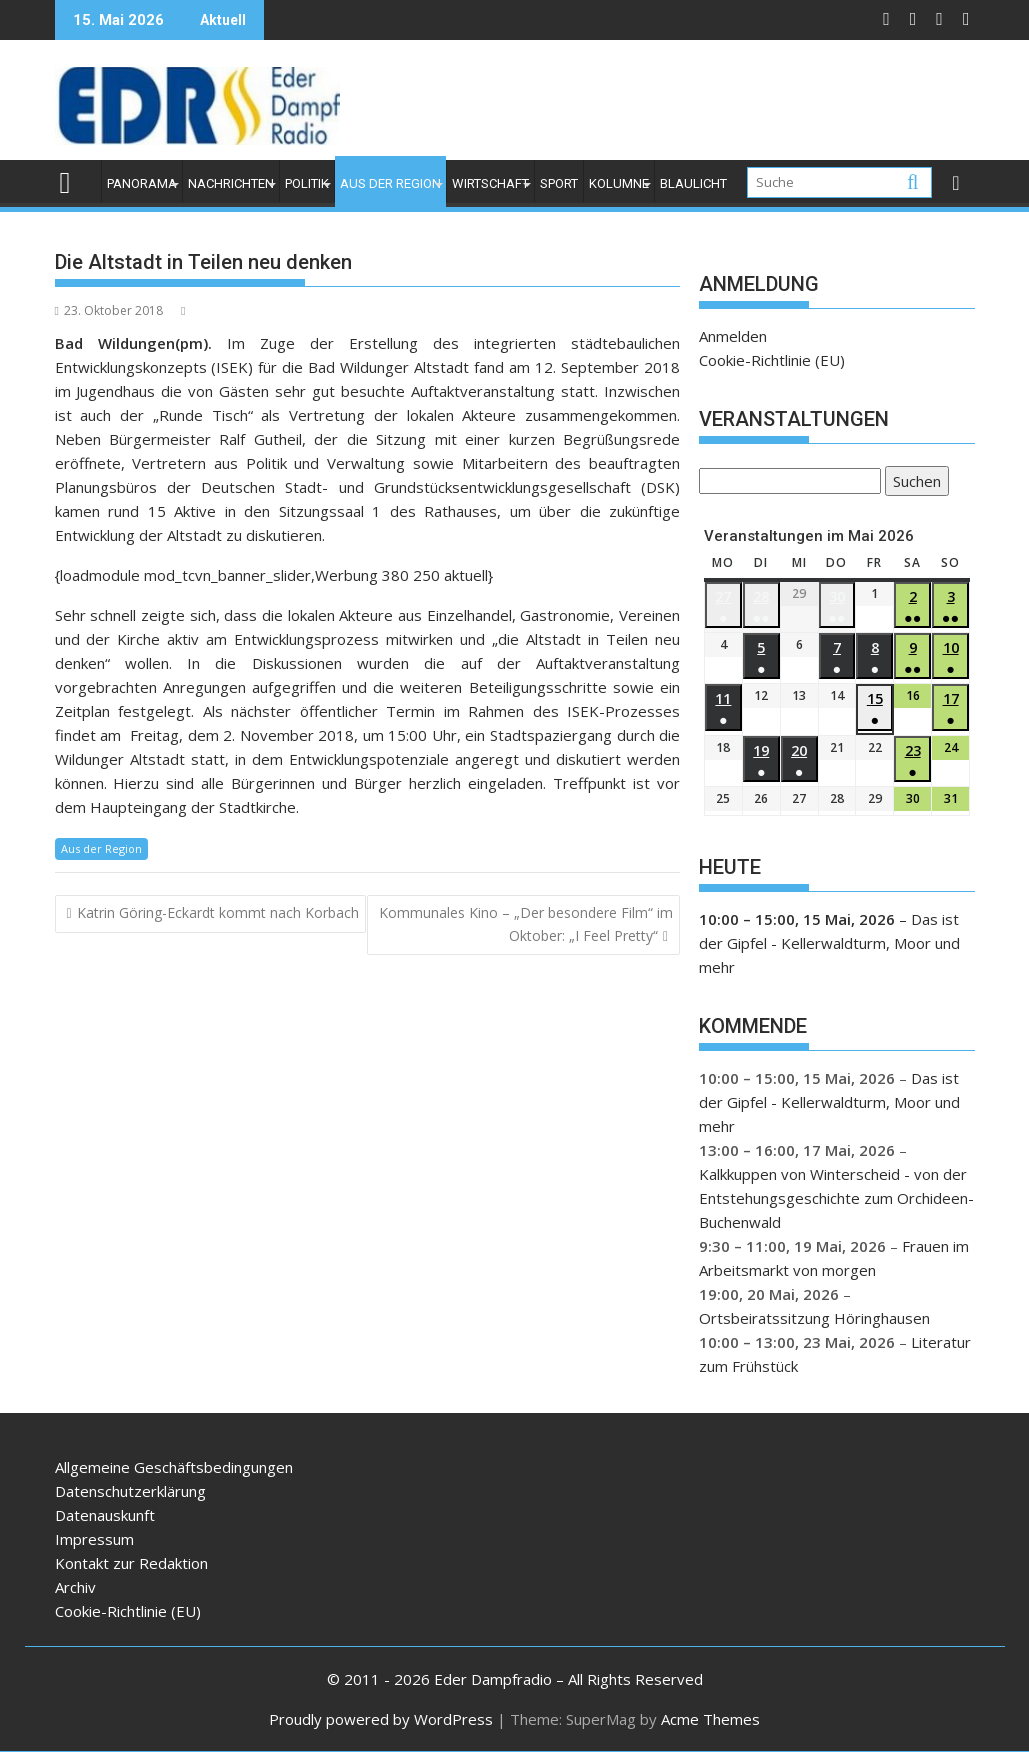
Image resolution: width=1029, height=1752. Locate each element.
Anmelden (733, 336)
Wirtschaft (490, 183)
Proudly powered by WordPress (381, 1719)
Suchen (913, 482)
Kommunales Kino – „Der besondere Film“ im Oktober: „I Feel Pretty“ (526, 923)
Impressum (94, 1539)
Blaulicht (693, 183)
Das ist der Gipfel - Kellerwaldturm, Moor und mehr (829, 943)
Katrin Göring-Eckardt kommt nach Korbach (218, 912)
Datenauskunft (105, 1515)
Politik (307, 183)
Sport (559, 183)
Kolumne (619, 183)
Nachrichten (231, 183)
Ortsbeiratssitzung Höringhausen (814, 1318)
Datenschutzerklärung (130, 1491)
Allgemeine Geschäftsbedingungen (174, 1467)
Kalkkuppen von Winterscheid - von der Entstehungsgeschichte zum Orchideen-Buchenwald (836, 1198)
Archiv (75, 1587)
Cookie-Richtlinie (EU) (772, 360)
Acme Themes (710, 1719)
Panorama (142, 183)
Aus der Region (390, 183)
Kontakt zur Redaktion (131, 1563)
